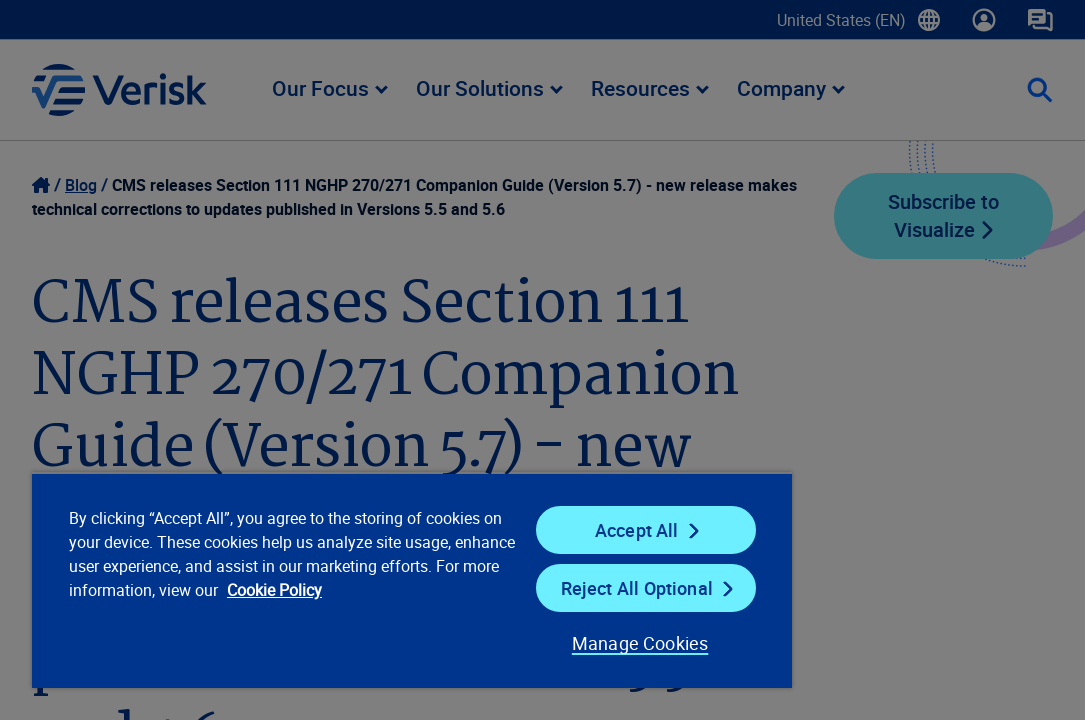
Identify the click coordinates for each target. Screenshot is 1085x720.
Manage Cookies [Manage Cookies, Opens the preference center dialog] (524, 643)
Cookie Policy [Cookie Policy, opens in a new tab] (269, 614)
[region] (346, 580)
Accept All (541, 530)
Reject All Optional (541, 588)
